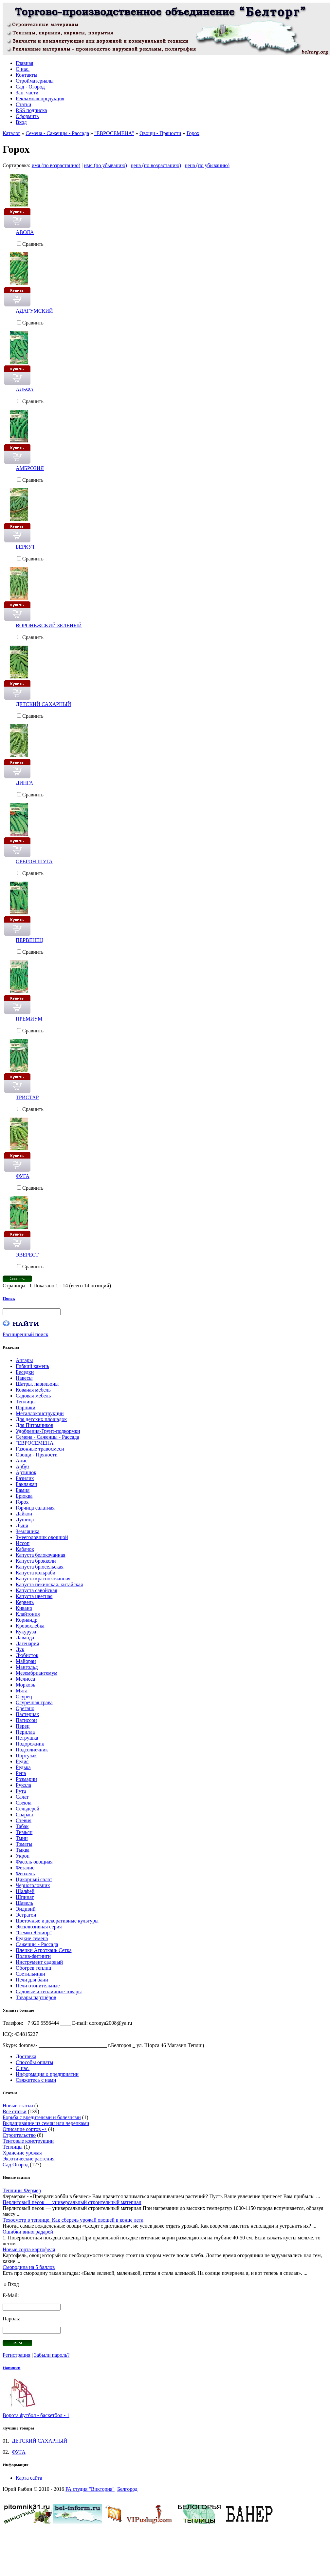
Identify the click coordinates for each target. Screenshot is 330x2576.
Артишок (26, 1472)
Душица (25, 1519)
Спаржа (24, 1814)
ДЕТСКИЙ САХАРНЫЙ (43, 704)
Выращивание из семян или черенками (46, 2123)
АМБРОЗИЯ (30, 468)
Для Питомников (34, 1425)
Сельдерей (27, 1808)
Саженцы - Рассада (37, 1944)
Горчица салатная (35, 1508)
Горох (193, 133)
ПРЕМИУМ (29, 1019)
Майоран (26, 1661)
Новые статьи (18, 2105)
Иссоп (22, 1543)
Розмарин (26, 1779)
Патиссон (26, 1720)
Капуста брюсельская (40, 1567)
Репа (21, 1773)
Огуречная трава (34, 1702)
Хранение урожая (22, 2153)
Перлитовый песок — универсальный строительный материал (72, 2202)
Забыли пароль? (51, 2355)
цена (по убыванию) (207, 165)
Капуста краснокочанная (43, 1578)
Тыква (22, 1850)
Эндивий (26, 1909)
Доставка (26, 2056)
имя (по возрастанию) (56, 165)
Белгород (127, 2489)
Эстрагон (26, 1915)
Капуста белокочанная (40, 1555)
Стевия (23, 1820)
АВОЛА (25, 232)
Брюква (24, 1496)
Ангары (24, 1360)
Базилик (25, 1478)
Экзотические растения (29, 2158)
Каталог (11, 133)
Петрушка (27, 1738)
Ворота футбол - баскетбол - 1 (36, 2415)
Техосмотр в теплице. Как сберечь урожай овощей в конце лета (73, 2220)
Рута (21, 1791)
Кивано (24, 1608)
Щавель (24, 1903)
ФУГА (22, 1176)
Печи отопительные (38, 1985)
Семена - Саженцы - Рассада (57, 133)
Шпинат (25, 1897)
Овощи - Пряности (160, 133)
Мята (22, 1690)
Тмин (22, 1838)
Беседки (25, 1372)
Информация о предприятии (47, 2074)
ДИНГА (24, 783)
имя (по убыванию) (105, 165)
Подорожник (30, 1744)
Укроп (22, 1856)
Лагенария (27, 1643)
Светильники (30, 1974)
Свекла (23, 1802)
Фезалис (25, 1867)
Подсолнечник (32, 1749)
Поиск (9, 1298)
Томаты (24, 1844)
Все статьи (15, 2111)
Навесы (24, 1378)
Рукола (23, 1785)
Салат (22, 1797)
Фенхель (25, 1873)
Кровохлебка (30, 1626)
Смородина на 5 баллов (29, 2267)
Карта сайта (29, 2478)
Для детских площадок (41, 1419)
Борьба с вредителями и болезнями (42, 2117)
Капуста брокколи (36, 1561)
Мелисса (25, 1679)
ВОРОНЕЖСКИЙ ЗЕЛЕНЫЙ (49, 625)
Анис (22, 1460)
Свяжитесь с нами (36, 2080)
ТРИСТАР (27, 1097)
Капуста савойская (36, 1590)
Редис (22, 1761)
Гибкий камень (32, 1366)
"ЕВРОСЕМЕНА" (114, 133)
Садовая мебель (33, 1395)
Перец (22, 1726)
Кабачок (25, 1549)
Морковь (25, 1685)
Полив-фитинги (33, 1956)
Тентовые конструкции (28, 2141)
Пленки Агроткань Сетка (44, 1950)
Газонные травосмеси (40, 1449)
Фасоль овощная (34, 1861)
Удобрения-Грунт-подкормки (48, 1431)
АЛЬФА (25, 389)
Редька (23, 1767)
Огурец (24, 1696)
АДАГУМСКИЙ (34, 311)
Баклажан (26, 1484)
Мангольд (27, 1667)
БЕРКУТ (25, 547)
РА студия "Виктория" (90, 2489)
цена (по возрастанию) (156, 165)
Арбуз (22, 1466)
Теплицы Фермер (22, 2190)
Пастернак (27, 1714)
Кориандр (26, 1620)
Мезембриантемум (36, 1673)
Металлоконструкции (40, 1413)
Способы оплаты (34, 2062)
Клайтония (28, 1614)
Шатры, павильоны (37, 1384)
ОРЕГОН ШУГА (34, 861)
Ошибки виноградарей (28, 2231)
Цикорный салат (34, 1879)
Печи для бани (32, 1979)
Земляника (27, 1531)
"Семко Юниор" (34, 1932)
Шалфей (25, 1891)
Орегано (25, 1708)
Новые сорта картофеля (29, 2249)
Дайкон (24, 1513)
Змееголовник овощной (42, 1537)
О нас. (22, 2068)
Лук (20, 1649)
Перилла (25, 1732)
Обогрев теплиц (33, 1968)
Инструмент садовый (39, 1962)
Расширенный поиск (25, 1334)
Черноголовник (33, 1885)
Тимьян (24, 1832)
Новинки (11, 2367)
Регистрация (16, 2355)
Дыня (22, 1525)
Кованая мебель (33, 1390)
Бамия (22, 1490)
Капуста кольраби (35, 1572)
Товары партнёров (36, 1997)
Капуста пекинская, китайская (49, 1584)
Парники (25, 1407)
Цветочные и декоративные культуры (57, 1920)
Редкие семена (32, 1938)
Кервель (25, 1602)
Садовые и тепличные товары (49, 1991)
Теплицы (26, 1401)
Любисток (27, 1655)
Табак (22, 1826)
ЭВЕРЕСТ (27, 1255)
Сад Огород (15, 2164)
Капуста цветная (34, 1596)
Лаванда (25, 1637)
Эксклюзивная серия (39, 1926)
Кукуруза (26, 1631)
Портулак (26, 1755)
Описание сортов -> (25, 2129)
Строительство (19, 2135)
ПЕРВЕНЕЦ (29, 940)
